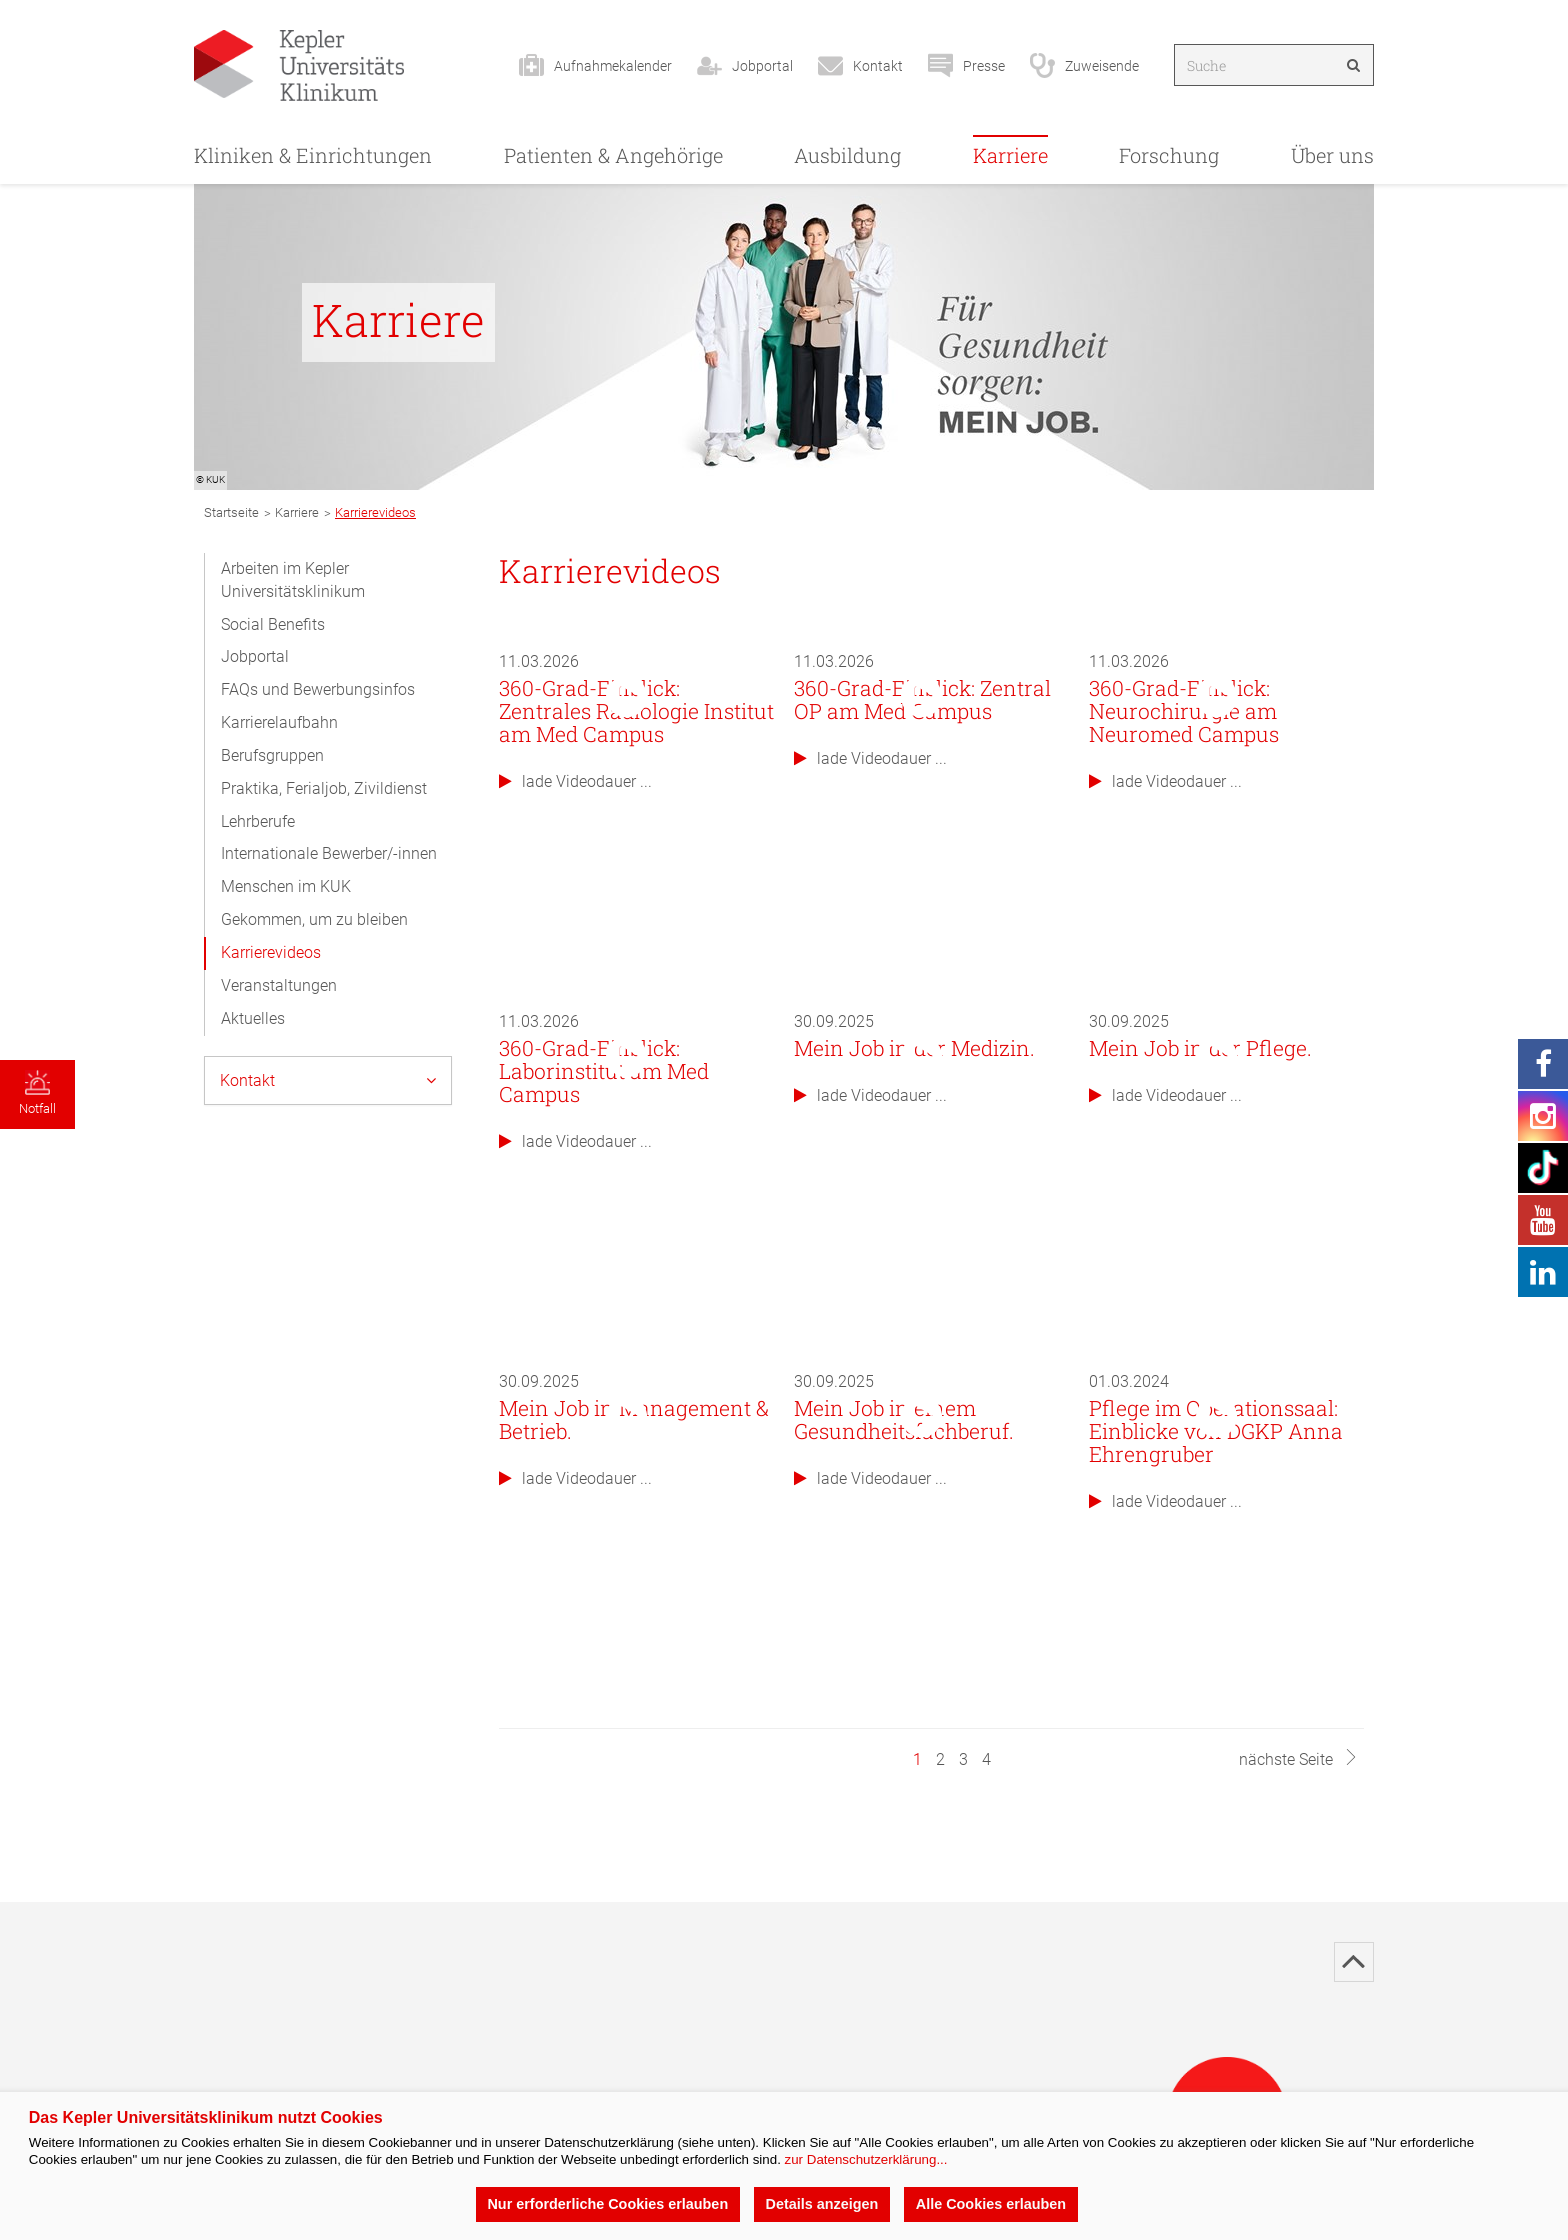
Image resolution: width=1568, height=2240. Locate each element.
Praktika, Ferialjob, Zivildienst (324, 788)
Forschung (1169, 155)
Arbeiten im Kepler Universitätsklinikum (293, 580)
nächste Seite (1299, 1759)
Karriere (1010, 155)
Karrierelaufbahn (279, 722)
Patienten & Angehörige (613, 155)
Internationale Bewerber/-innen (329, 853)
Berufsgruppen (272, 755)
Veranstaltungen (279, 985)
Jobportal (255, 656)
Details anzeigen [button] (822, 2204)
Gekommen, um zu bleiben (314, 919)
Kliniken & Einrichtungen (313, 155)
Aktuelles (253, 1018)
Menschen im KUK (286, 886)
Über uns (1332, 155)
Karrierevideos (271, 952)
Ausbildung (847, 155)
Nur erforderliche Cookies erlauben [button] (607, 2204)
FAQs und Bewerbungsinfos (318, 689)
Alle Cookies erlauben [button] (991, 2204)
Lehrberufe (258, 821)
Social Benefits (273, 624)
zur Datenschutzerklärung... (866, 2159)
